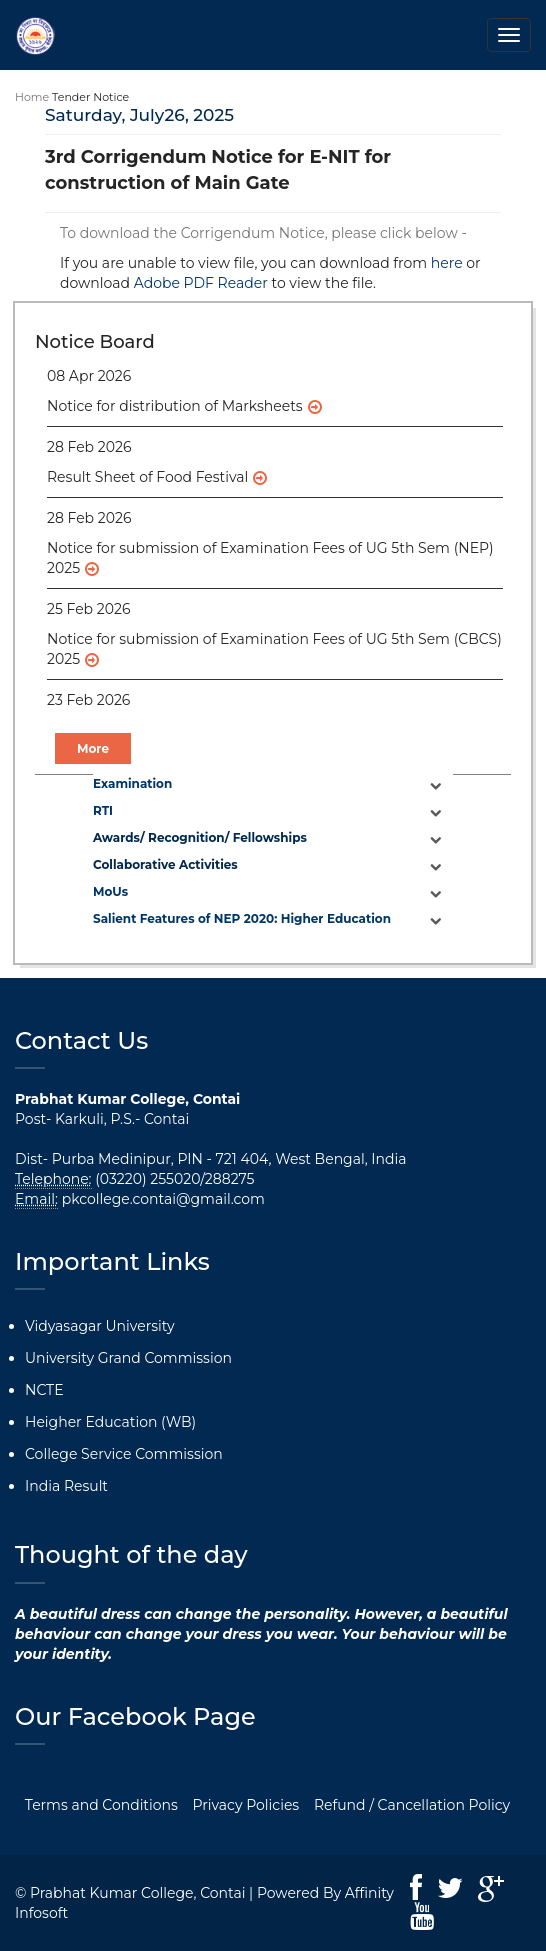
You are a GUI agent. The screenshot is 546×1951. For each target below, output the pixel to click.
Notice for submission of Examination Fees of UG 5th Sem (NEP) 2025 (270, 558)
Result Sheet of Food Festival (147, 477)
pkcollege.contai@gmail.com (163, 1199)
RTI (103, 810)
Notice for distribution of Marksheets (175, 406)
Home (32, 97)
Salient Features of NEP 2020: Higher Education (242, 918)
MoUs (110, 891)
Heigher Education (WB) (110, 1422)
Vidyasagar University (100, 1326)
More (93, 748)
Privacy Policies (246, 1805)
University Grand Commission (128, 1358)
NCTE (44, 1390)
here (447, 263)
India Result (66, 1486)
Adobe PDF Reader (201, 283)
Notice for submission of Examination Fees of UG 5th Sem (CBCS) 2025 (274, 649)
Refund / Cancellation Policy (412, 1805)
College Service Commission (124, 1454)
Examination (132, 783)
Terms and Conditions (101, 1805)
